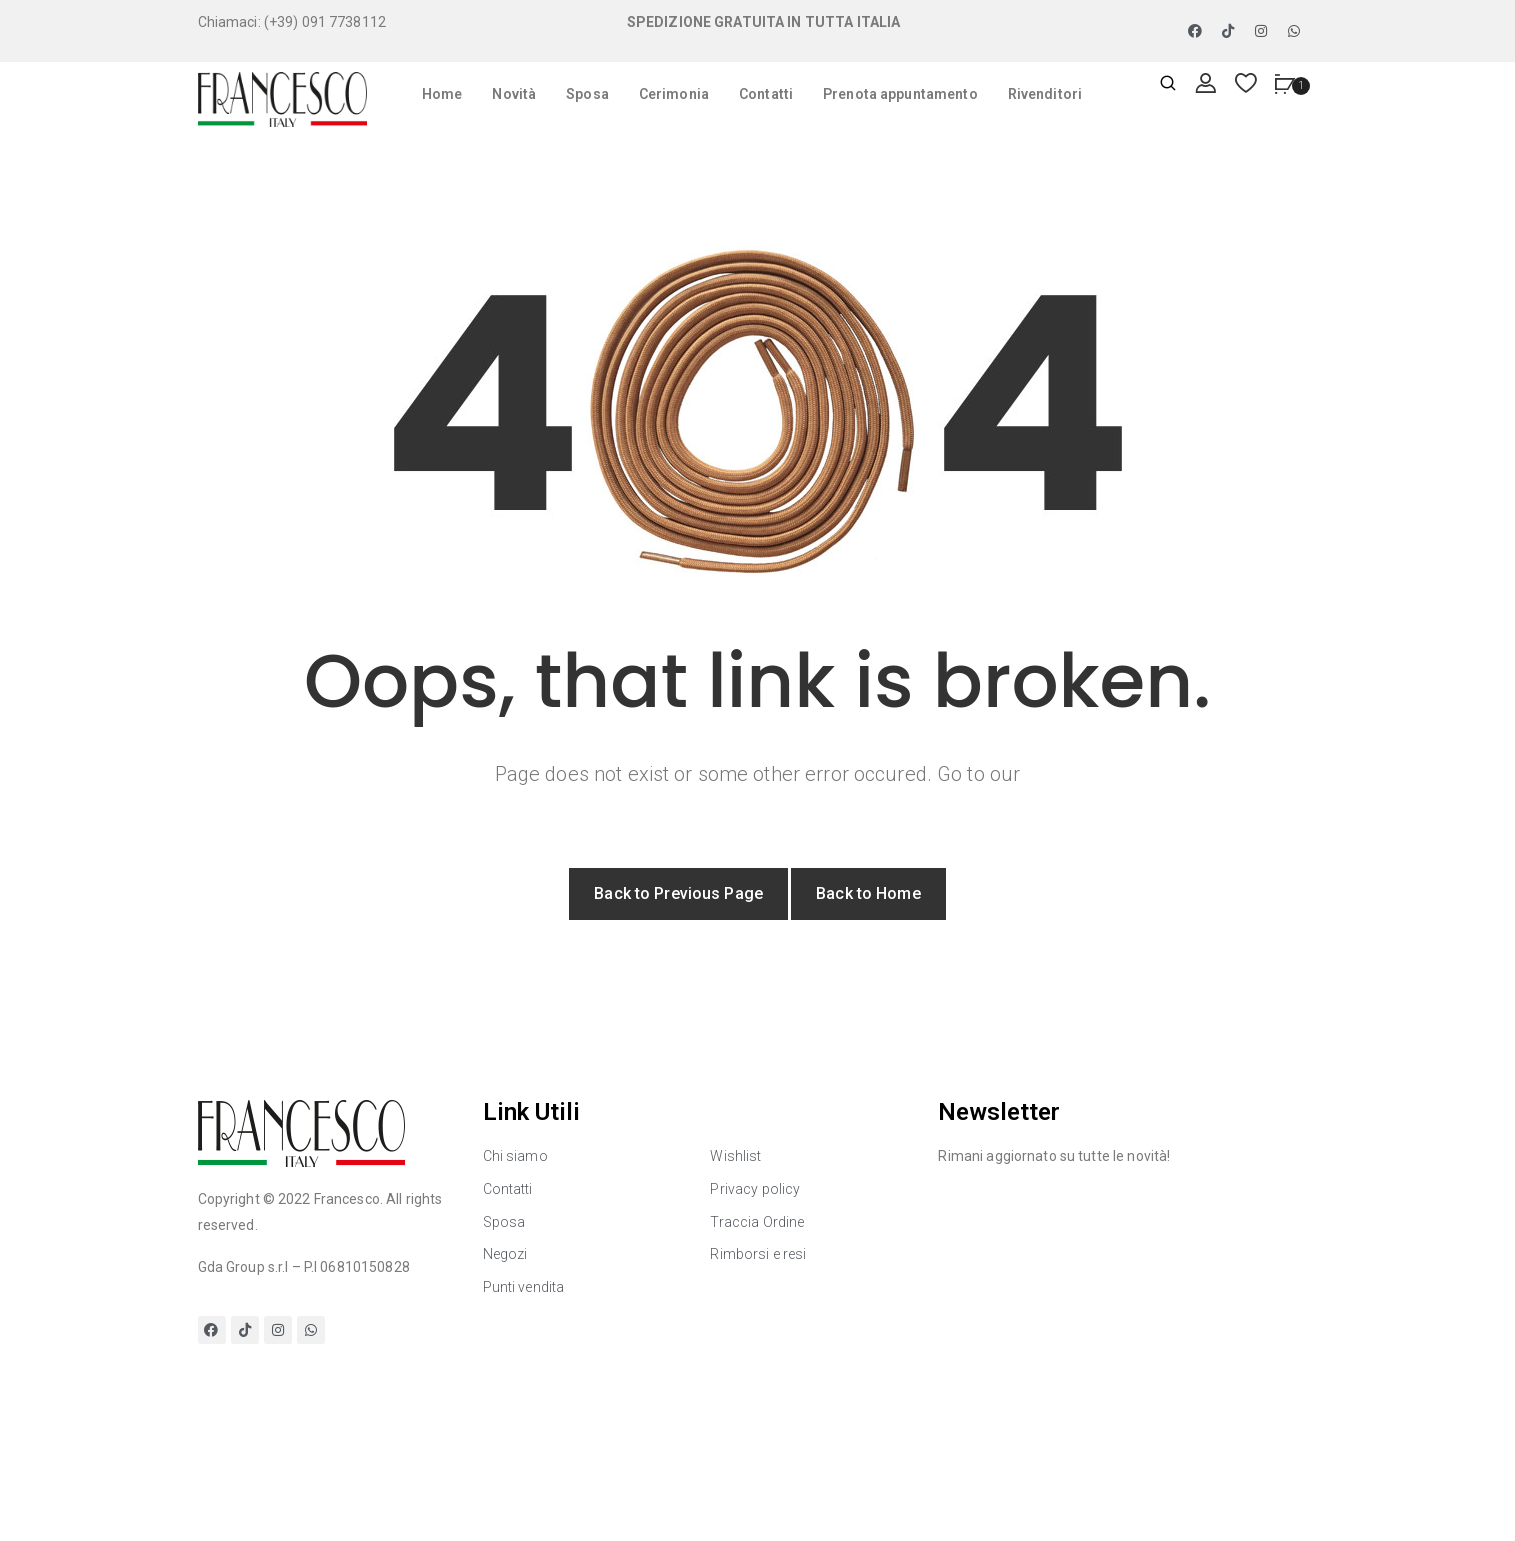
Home (442, 94)
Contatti (766, 94)
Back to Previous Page (678, 893)
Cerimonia (674, 94)
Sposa (587, 94)
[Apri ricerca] (1168, 84)
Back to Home (868, 893)
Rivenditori (1045, 94)
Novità (514, 94)
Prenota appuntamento (900, 94)
